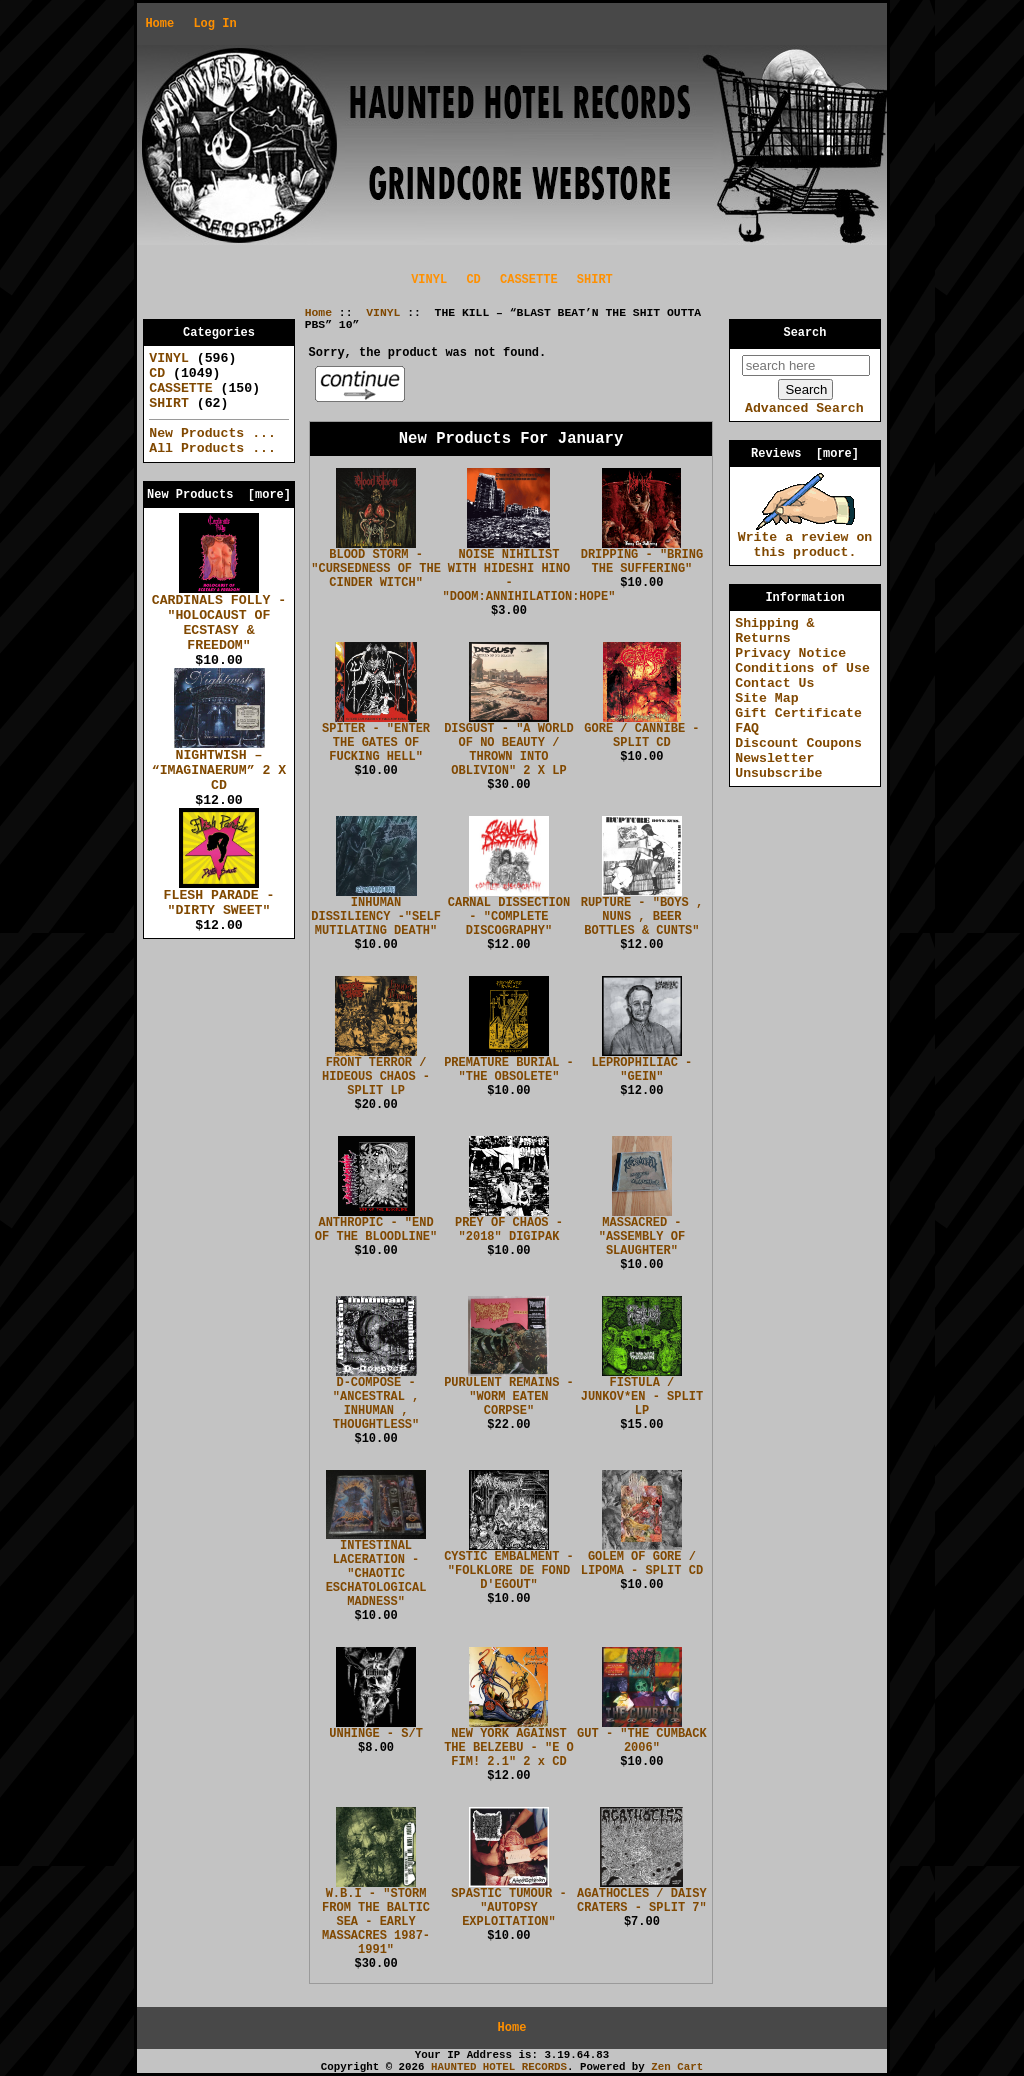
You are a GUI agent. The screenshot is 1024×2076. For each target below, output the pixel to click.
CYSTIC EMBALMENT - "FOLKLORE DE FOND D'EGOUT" (509, 1571)
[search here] (806, 365)
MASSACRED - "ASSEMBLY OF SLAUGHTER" (642, 1237)
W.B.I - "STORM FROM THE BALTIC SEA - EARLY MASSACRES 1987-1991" (376, 1922)
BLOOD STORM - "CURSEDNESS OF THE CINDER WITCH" (376, 569)
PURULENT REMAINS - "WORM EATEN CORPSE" (509, 1397)
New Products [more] (219, 495)
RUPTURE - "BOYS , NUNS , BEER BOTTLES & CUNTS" (642, 917)
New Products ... (212, 433)
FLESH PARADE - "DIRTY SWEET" (219, 897)
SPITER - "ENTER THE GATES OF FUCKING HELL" (376, 743)
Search (805, 333)
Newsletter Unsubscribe (778, 766)
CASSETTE (529, 280)
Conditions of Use (802, 668)
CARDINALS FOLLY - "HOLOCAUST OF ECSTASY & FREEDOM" (219, 617)
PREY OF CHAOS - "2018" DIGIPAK (509, 1230)
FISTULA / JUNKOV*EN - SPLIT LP (642, 1397)
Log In (214, 24)
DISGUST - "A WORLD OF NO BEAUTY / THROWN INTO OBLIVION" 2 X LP (509, 750)
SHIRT (595, 280)
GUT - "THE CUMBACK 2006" (642, 1741)
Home (159, 24)
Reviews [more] (805, 454)
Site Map (766, 698)
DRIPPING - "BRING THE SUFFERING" (642, 562)
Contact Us (774, 683)
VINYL (383, 313)
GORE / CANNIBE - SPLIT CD (641, 736)
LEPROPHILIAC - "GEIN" (641, 1070)
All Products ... (212, 448)
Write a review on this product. (805, 539)
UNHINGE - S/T (376, 1734)
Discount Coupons (798, 743)
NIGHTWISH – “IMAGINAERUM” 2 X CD (219, 765)
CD (473, 280)
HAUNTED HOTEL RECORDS (499, 2067)
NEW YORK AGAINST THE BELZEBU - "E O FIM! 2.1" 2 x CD (509, 1748)
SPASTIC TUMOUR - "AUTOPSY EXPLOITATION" (508, 1908)
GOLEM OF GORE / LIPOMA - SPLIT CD (642, 1564)
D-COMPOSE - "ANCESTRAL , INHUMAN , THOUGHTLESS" (376, 1404)
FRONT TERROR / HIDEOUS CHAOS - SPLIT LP (376, 1077)
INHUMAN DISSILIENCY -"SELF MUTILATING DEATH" (376, 917)
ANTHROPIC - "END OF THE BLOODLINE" (376, 1230)
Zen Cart (677, 2067)
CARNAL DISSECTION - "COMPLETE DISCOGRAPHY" (509, 917)
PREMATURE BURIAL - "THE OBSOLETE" (509, 1070)
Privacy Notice (790, 653)
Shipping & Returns (774, 631)
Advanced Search (804, 408)
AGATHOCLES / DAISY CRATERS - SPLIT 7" (642, 1901)
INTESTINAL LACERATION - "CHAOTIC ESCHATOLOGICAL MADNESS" (376, 1574)
